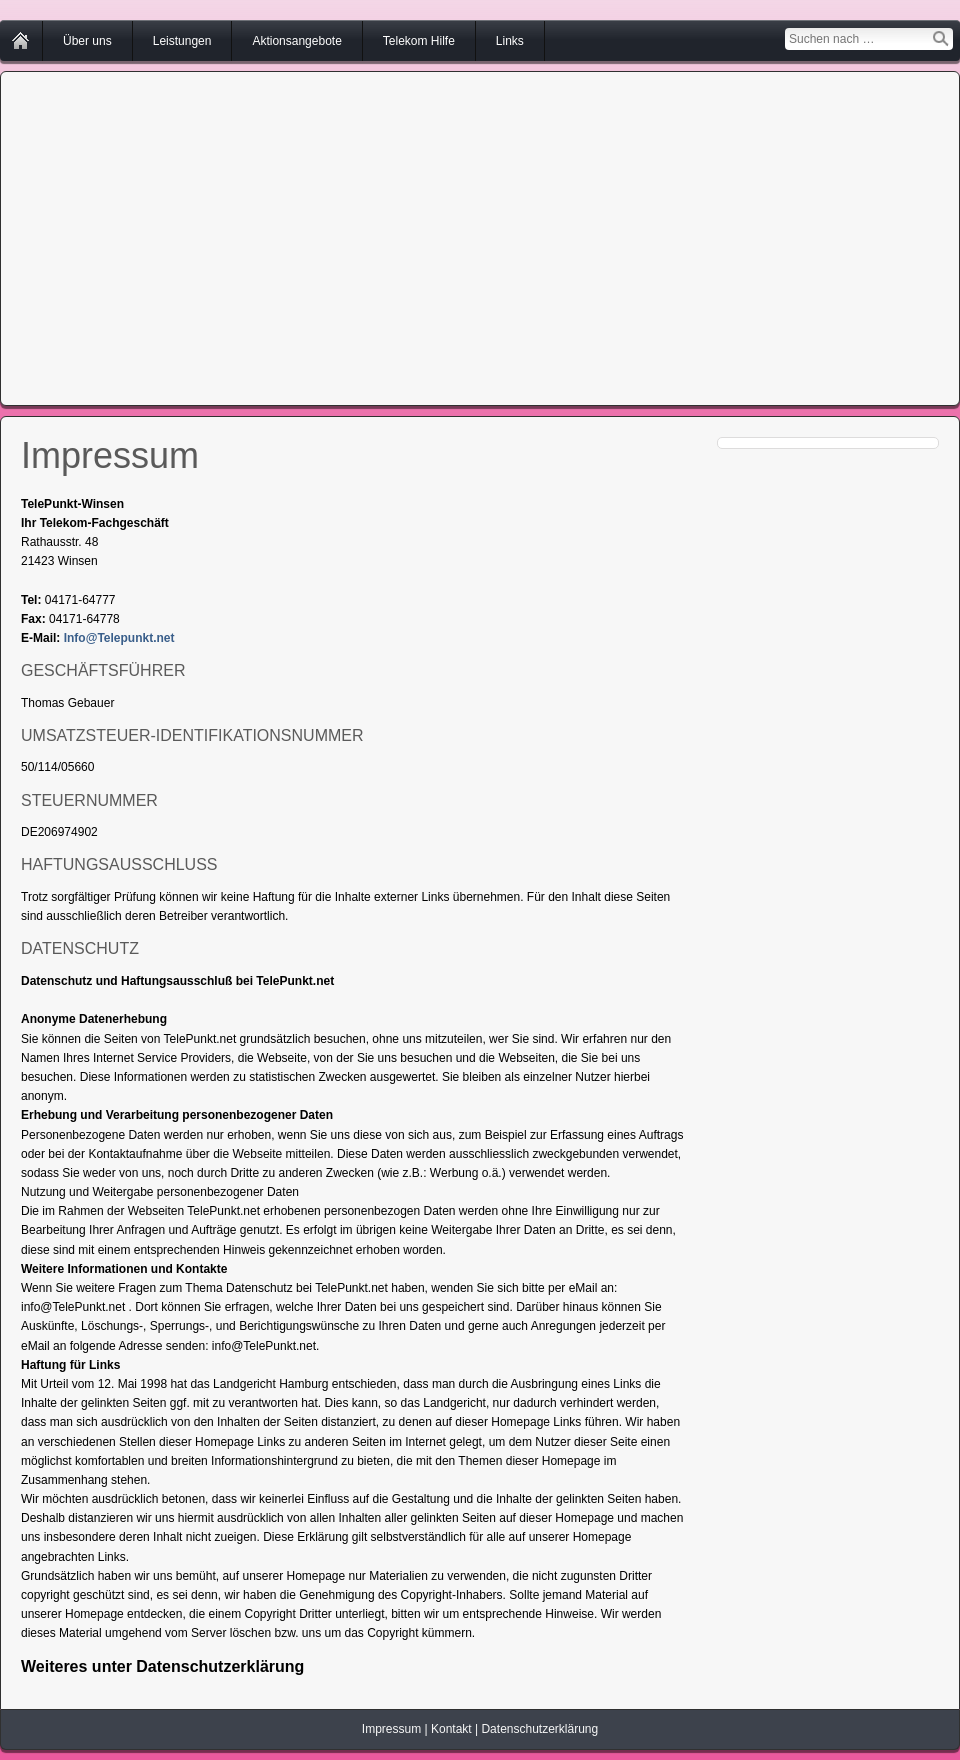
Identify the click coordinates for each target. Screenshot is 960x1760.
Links (510, 41)
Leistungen (182, 41)
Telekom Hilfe (419, 41)
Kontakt (451, 1729)
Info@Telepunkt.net (119, 638)
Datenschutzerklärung (539, 1729)
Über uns (87, 41)
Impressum (391, 1729)
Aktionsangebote (296, 41)
